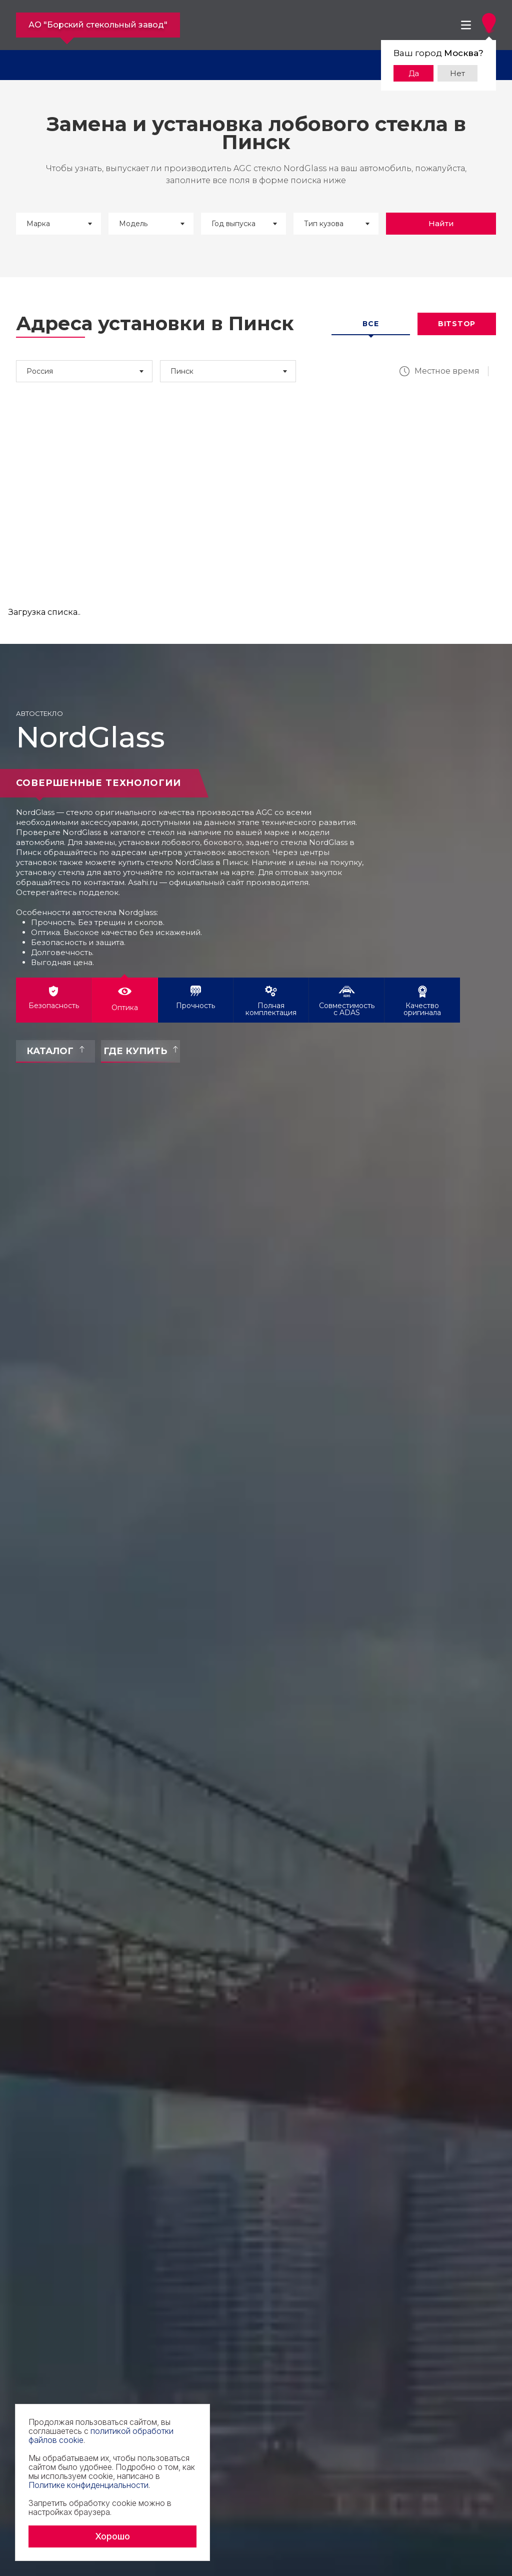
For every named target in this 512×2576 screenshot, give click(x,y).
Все (370, 323)
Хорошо (112, 2536)
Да (413, 73)
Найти (441, 223)
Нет (457, 73)
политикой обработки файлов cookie (101, 2435)
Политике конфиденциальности (88, 2485)
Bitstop (457, 323)
